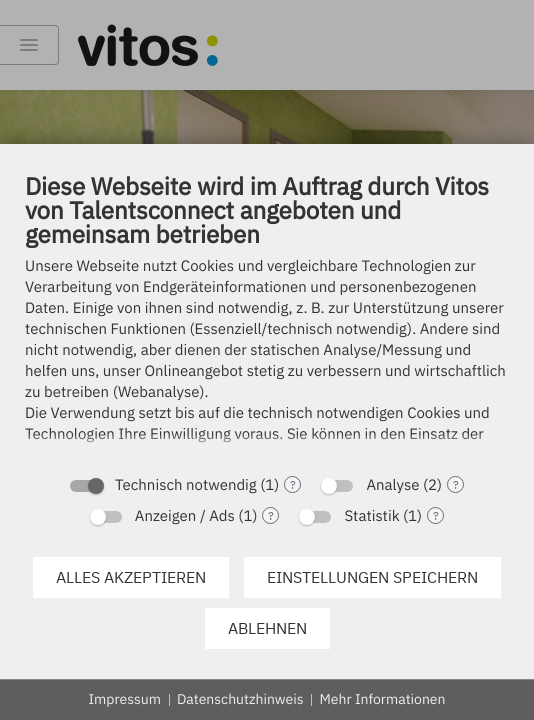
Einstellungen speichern (372, 577)
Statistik (371, 516)
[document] (267, 317)
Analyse (392, 485)
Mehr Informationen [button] (382, 699)
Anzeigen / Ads (185, 516)
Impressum (125, 699)
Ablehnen (267, 628)
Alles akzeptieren (131, 577)
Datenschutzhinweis (240, 699)
